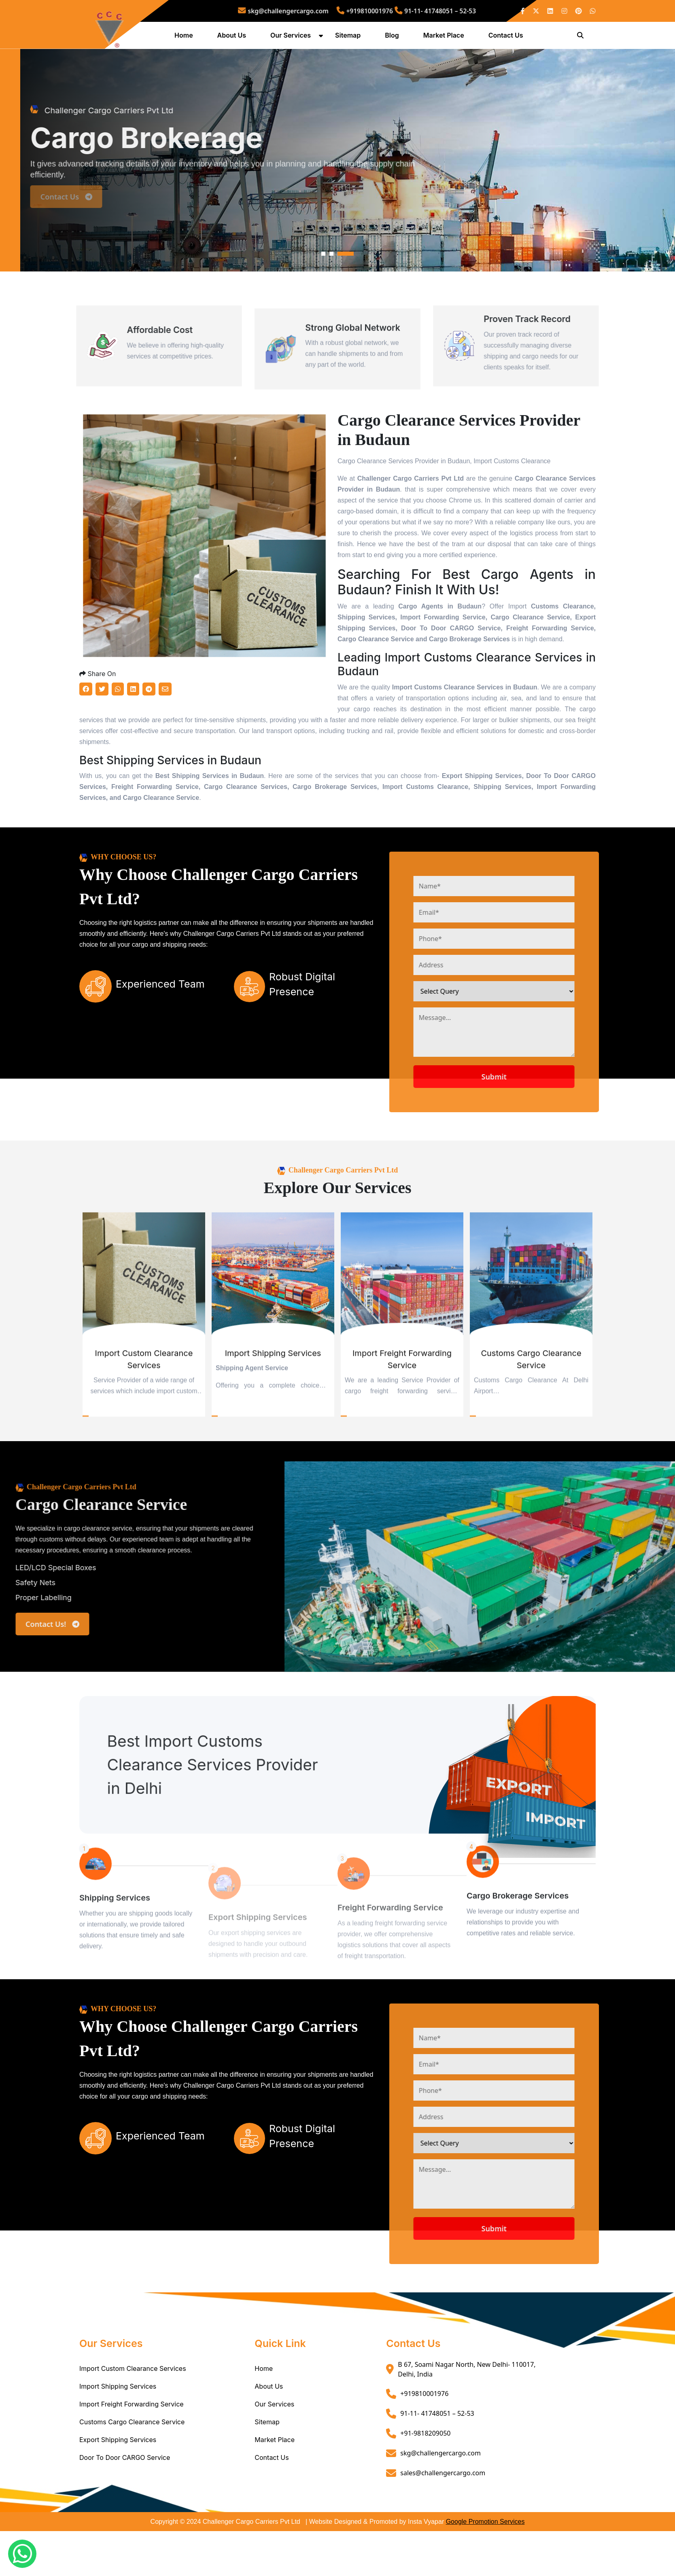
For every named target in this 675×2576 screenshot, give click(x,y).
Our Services (292, 38)
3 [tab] (346, 299)
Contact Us (507, 38)
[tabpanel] (337, 184)
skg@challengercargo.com (308, 11)
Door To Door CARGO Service (124, 2502)
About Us (233, 38)
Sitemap (349, 38)
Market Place (445, 38)
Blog (393, 38)
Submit (526, 1122)
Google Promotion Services (485, 2566)
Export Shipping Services (117, 2485)
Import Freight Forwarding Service (131, 2449)
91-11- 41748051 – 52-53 (409, 11)
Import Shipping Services (117, 2431)
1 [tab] (323, 299)
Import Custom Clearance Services (132, 2413)
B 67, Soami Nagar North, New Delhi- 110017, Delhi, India (466, 2414)
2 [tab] (331, 299)
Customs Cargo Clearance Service (132, 2467)
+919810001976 (362, 11)
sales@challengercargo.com (442, 2518)
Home (185, 38)
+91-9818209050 (425, 2478)
